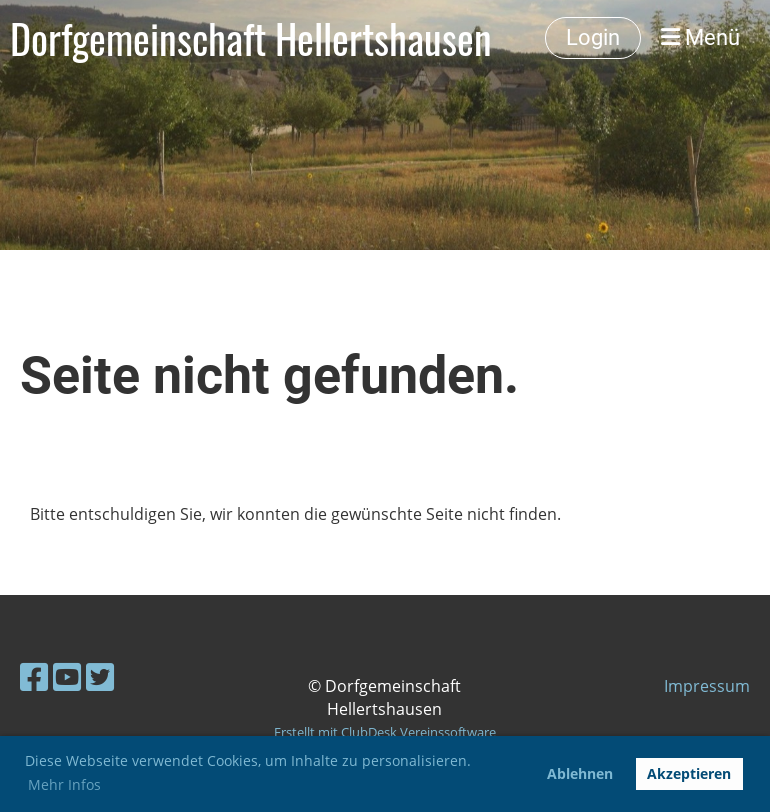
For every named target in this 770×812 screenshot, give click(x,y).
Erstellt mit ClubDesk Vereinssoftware (385, 732)
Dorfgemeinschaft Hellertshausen (251, 38)
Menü (700, 37)
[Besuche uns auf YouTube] (67, 676)
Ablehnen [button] (580, 773)
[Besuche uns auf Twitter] (100, 676)
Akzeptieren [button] (689, 773)
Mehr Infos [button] (64, 784)
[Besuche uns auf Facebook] (34, 676)
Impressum (707, 686)
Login (593, 37)
